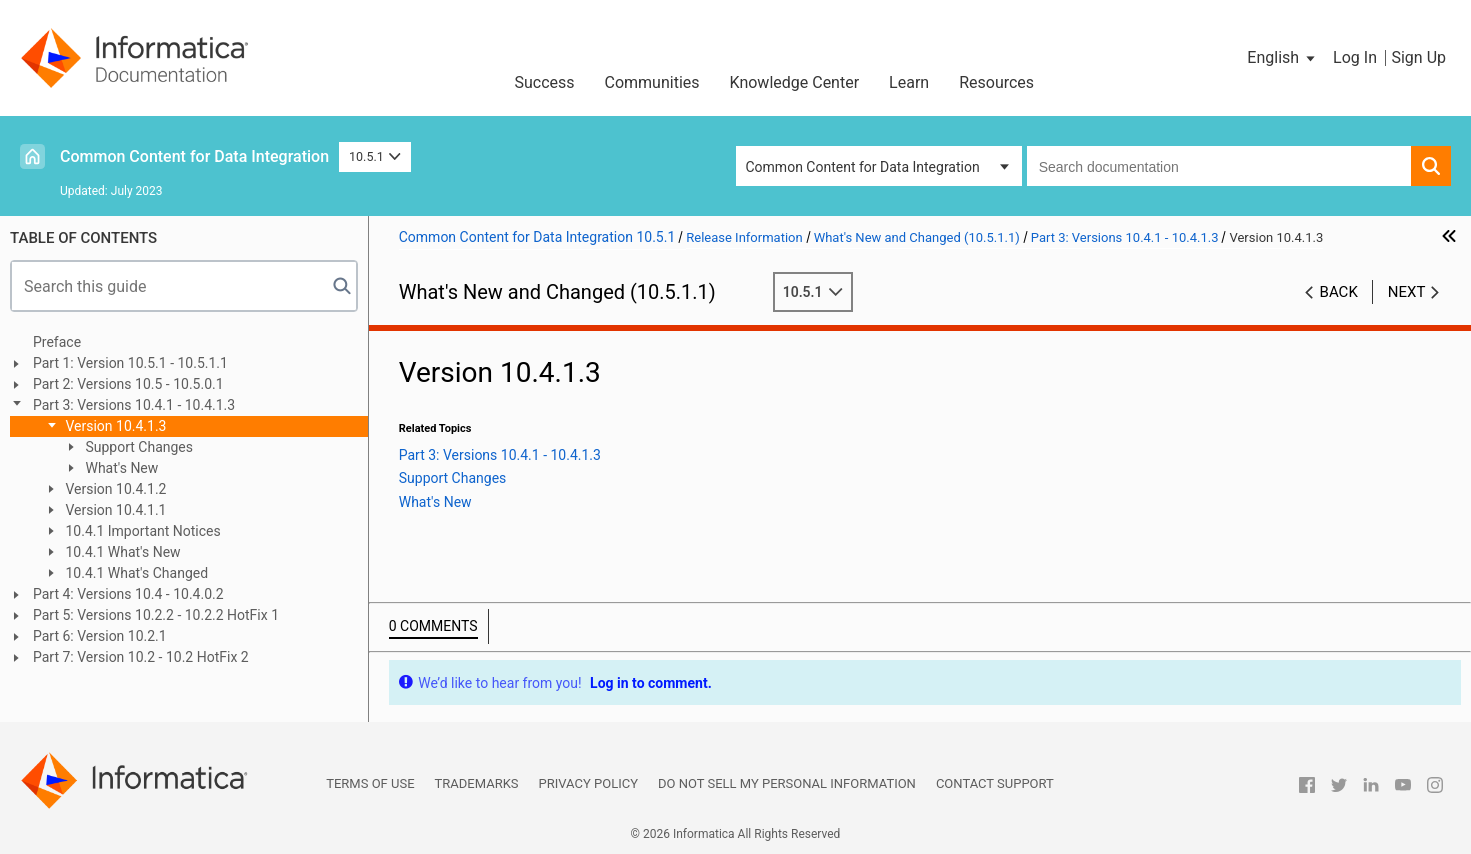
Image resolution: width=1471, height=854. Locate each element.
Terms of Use (370, 783)
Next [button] (1407, 292)
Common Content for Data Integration (194, 156)
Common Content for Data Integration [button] (863, 167)
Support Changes (137, 447)
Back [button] (1339, 292)
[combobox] (1219, 166)
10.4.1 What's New (121, 552)
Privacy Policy (588, 783)
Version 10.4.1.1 (114, 510)
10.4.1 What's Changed (135, 573)
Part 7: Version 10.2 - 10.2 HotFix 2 (141, 657)
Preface (57, 342)
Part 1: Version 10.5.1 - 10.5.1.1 (130, 363)
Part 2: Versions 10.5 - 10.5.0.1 (128, 384)
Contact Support (995, 783)
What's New (120, 468)
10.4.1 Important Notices (141, 531)
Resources (996, 82)
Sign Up (1418, 57)
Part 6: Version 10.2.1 (100, 636)
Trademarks (477, 783)
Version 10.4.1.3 (114, 426)
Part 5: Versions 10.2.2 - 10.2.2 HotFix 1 (156, 615)
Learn (909, 82)
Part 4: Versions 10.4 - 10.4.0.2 (128, 594)
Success (544, 82)
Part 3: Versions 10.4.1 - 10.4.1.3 (134, 405)
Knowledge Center (795, 82)
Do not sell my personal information (787, 783)
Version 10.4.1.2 (114, 489)
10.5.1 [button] (375, 156)
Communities (652, 82)
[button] (1282, 58)
